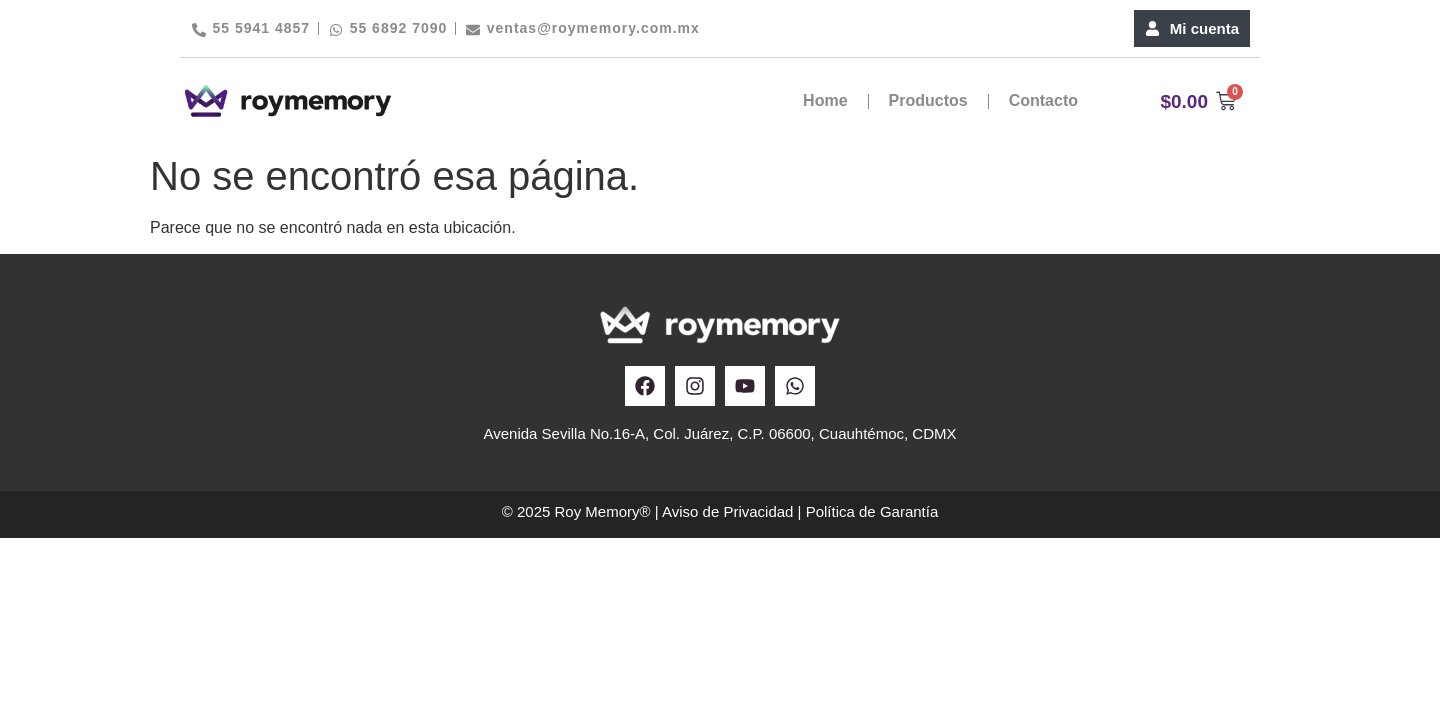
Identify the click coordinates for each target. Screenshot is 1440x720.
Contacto (1043, 100)
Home (825, 100)
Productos (928, 100)
